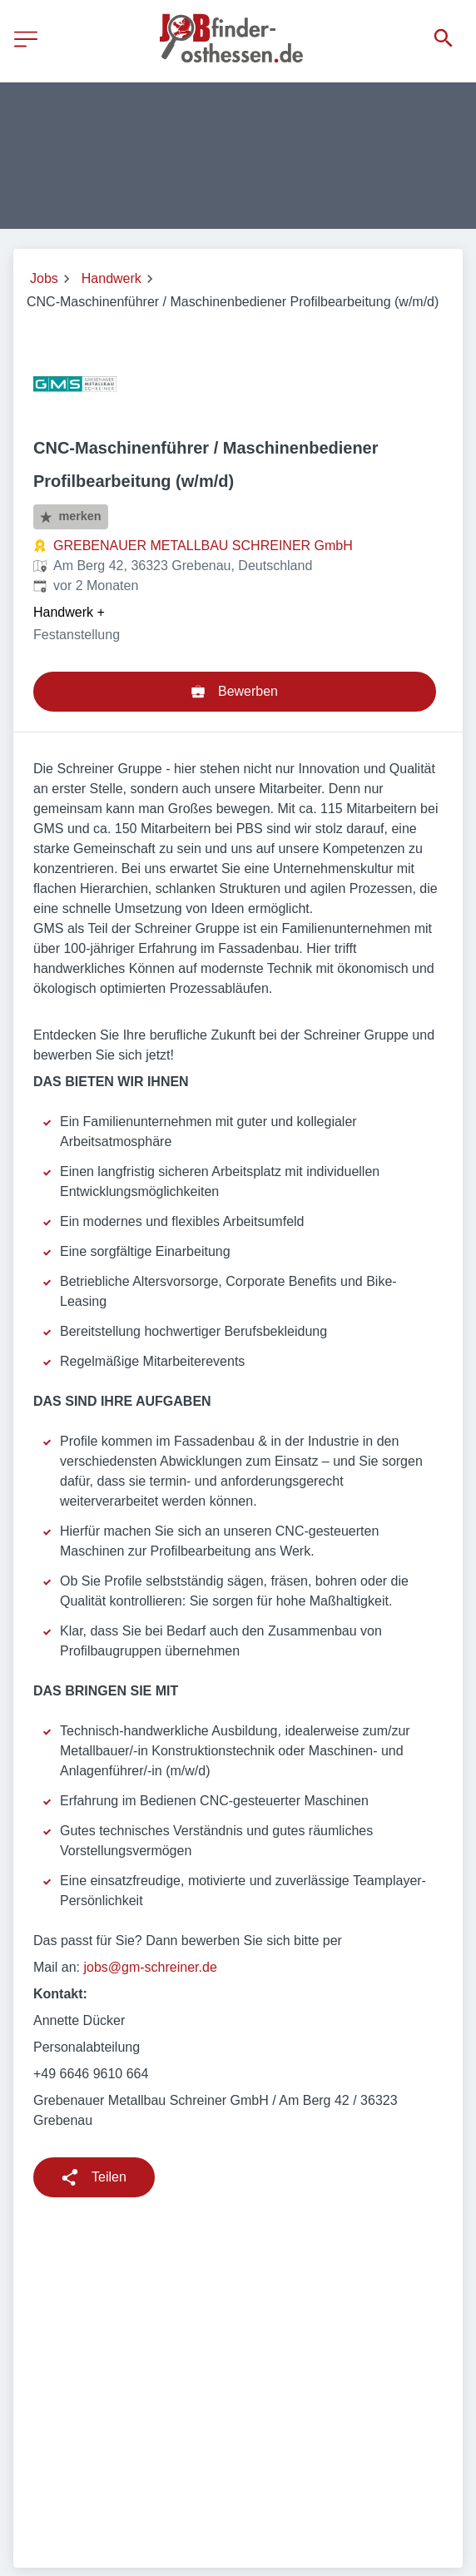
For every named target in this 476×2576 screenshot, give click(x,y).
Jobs (44, 278)
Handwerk (111, 278)
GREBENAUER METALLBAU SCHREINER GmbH (203, 546)
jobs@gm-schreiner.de (149, 1967)
